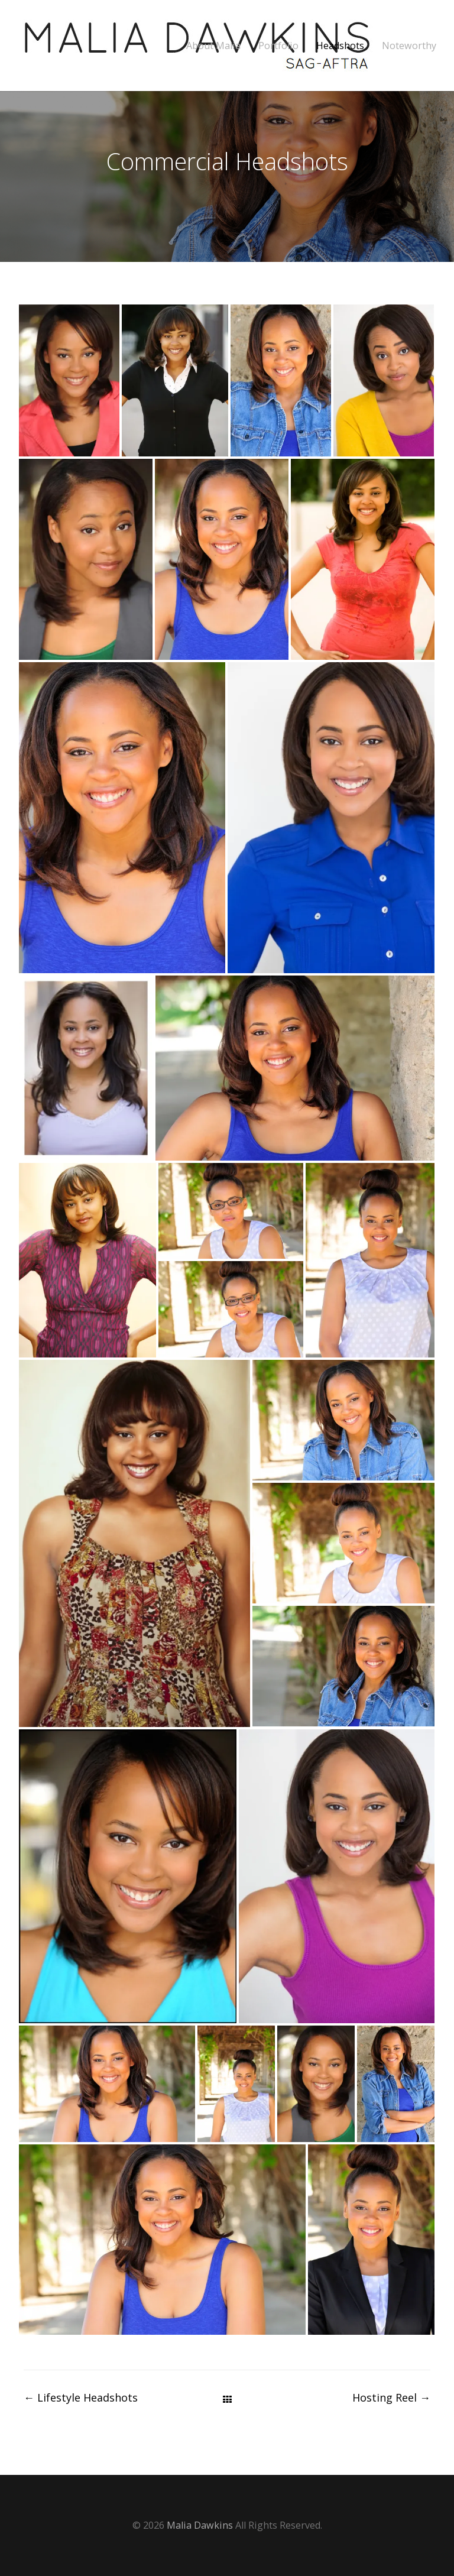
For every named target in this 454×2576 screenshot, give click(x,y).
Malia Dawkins (200, 2525)
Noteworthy (409, 46)
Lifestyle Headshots (81, 2397)
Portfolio (278, 46)
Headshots (340, 46)
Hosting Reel (391, 2397)
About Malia (213, 46)
